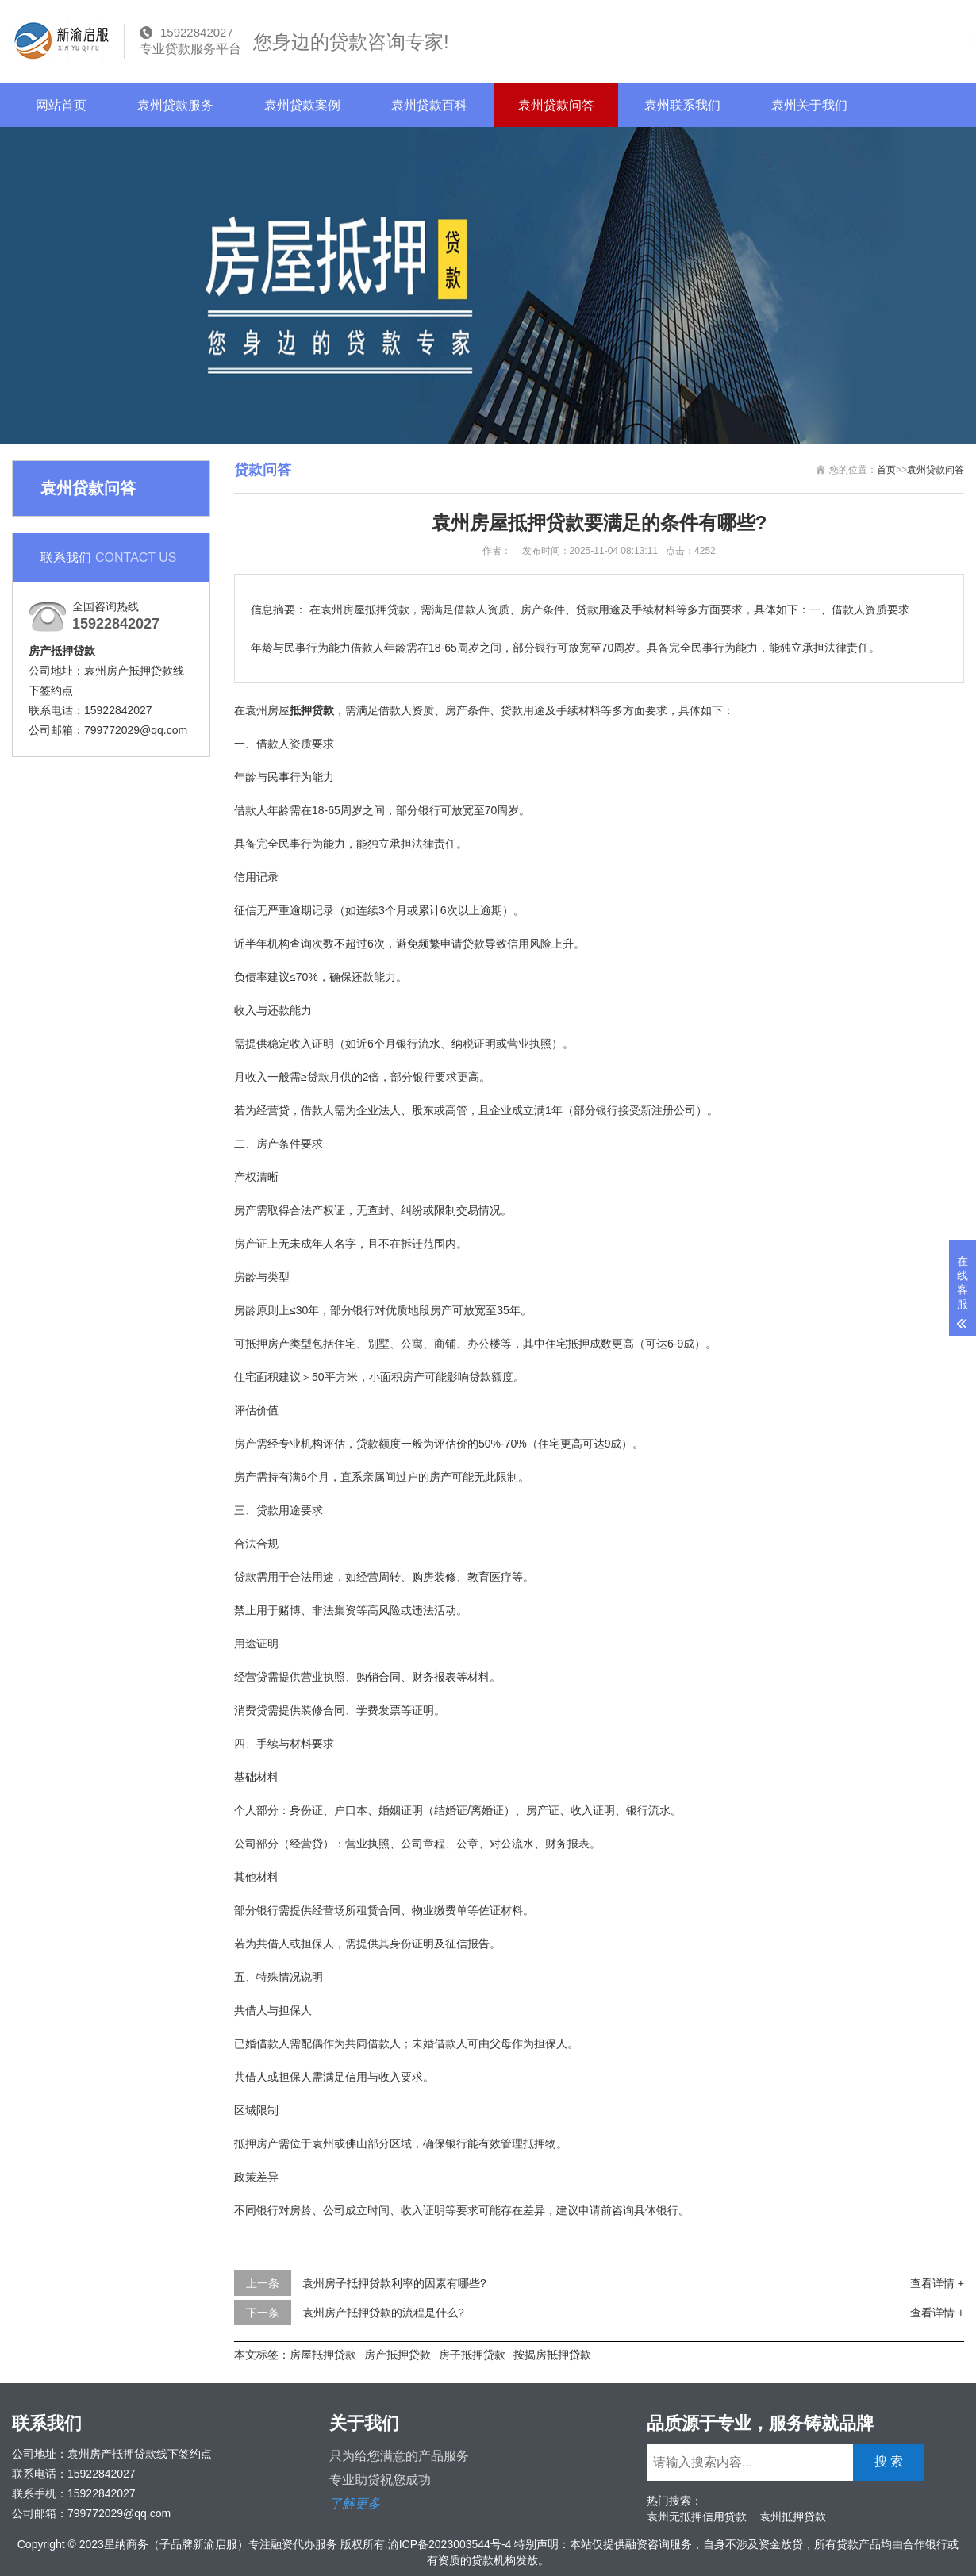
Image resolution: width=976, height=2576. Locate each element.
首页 (886, 469)
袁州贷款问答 (556, 105)
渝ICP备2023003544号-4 (450, 2544)
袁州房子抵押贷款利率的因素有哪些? (394, 2283)
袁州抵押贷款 (792, 2516)
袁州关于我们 (809, 105)
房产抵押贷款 (397, 2354)
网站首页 (61, 105)
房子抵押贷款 (472, 2354)
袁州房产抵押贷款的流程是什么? (383, 2312)
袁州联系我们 (682, 105)
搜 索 (922, 39)
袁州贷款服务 (175, 105)
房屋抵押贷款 (323, 2354)
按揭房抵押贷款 (552, 2354)
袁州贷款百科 (429, 105)
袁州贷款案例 (302, 105)
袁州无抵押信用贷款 (697, 2516)
